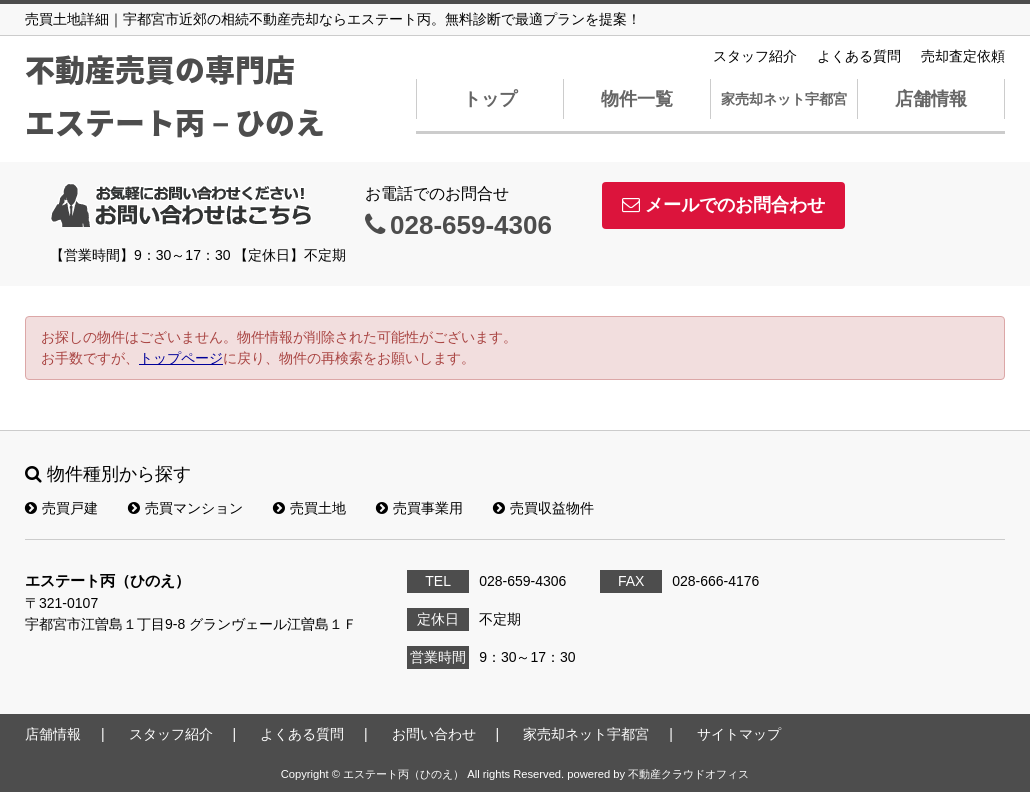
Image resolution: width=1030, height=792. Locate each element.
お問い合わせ (434, 734)
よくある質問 (859, 56)
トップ (490, 99)
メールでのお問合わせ (723, 205)
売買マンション (185, 508)
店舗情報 (931, 99)
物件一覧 (637, 99)
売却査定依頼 (963, 56)
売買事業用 (419, 508)
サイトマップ (739, 734)
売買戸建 (61, 508)
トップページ (181, 358)
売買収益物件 (543, 508)
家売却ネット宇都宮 (784, 99)
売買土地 (309, 508)
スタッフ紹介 (755, 56)
